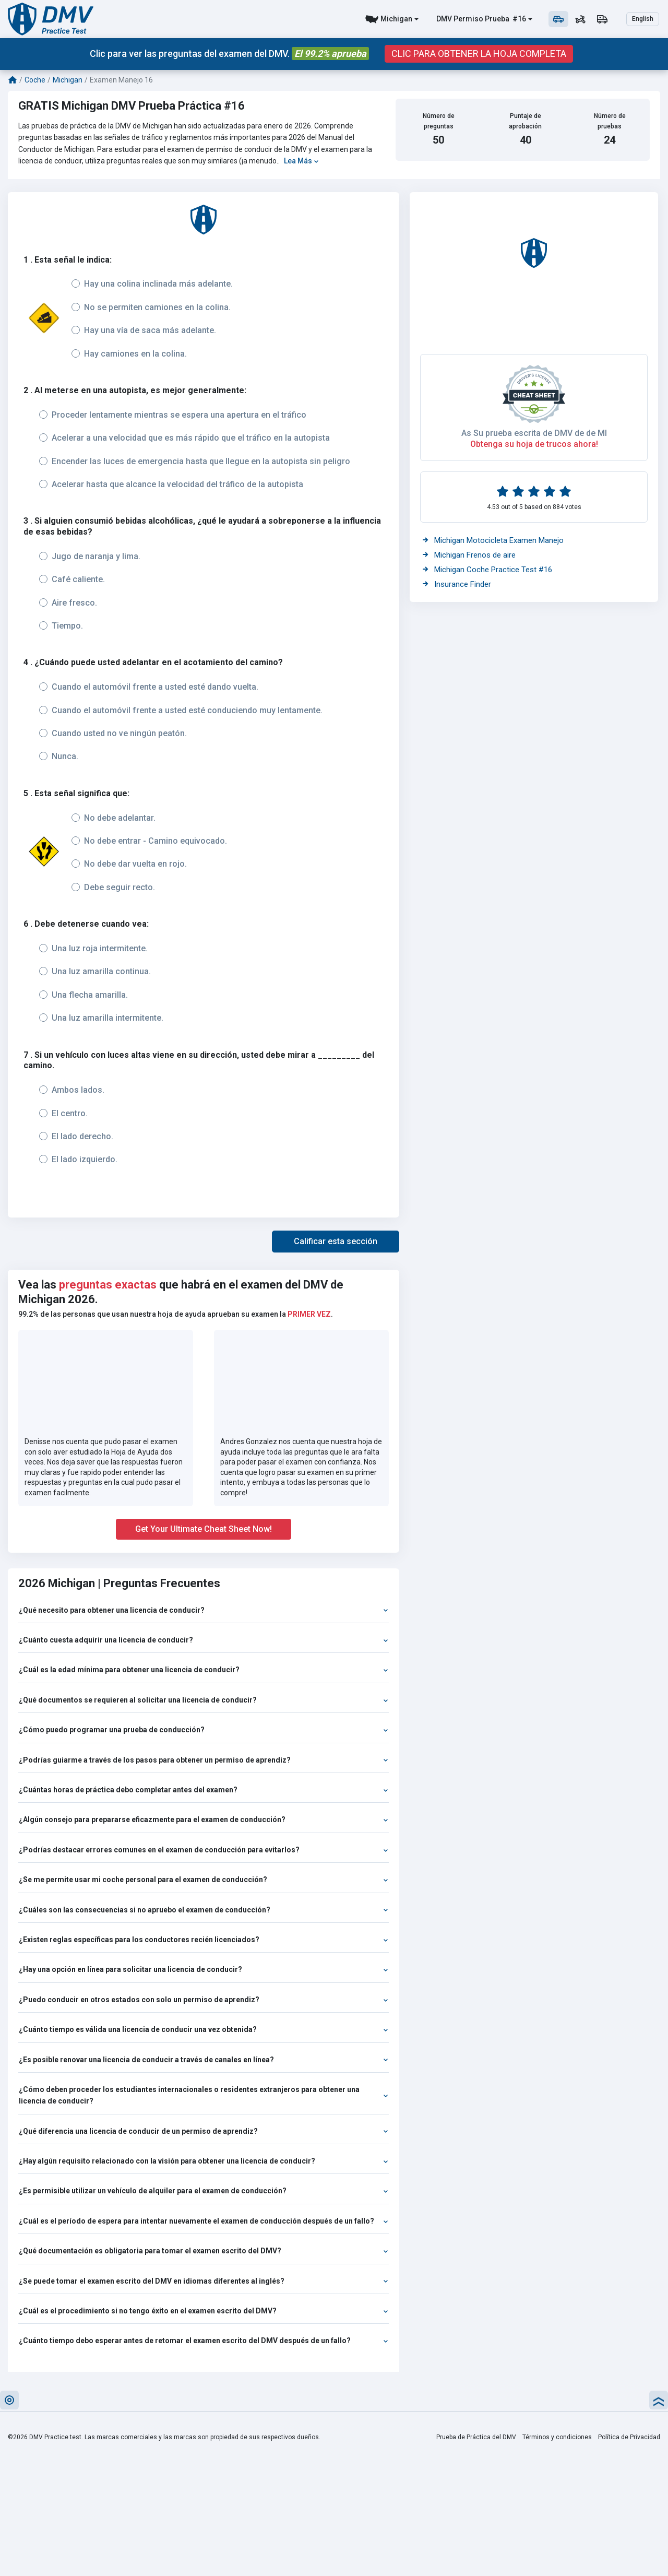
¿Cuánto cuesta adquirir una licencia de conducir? (203, 1640)
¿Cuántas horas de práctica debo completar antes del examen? (203, 1789)
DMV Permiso (459, 19)
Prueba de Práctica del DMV (476, 2437)
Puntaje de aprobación (525, 120)
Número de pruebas (610, 120)
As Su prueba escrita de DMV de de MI (534, 433)
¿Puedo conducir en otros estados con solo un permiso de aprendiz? (203, 1999)
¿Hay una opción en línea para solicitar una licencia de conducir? (203, 1969)
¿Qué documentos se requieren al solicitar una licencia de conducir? (203, 1700)
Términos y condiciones (557, 2437)
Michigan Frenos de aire (469, 555)
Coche (35, 80)
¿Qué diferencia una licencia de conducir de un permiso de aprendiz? (203, 2131)
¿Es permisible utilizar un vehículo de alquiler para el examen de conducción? (203, 2190)
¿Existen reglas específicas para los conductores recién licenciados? (203, 1939)
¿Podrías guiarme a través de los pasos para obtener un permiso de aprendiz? (203, 1760)
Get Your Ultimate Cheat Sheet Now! (203, 1529)
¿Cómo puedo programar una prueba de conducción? (203, 1729)
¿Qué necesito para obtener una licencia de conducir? (203, 1610)
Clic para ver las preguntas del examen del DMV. (229, 53)
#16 (518, 19)
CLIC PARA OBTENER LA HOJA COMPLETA (478, 54)
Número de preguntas (439, 120)
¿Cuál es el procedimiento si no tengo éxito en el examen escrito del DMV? (203, 2311)
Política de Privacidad (629, 2437)
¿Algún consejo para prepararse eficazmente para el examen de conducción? (203, 1819)
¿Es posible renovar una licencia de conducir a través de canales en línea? (203, 2059)
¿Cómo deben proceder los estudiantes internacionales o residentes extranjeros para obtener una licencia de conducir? (203, 2095)
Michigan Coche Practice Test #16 (487, 569)
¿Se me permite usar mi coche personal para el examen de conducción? (203, 1879)
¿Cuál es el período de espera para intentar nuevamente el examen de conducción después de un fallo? (203, 2221)
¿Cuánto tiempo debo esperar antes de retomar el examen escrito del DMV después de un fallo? (203, 2340)
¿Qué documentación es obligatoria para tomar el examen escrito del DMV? (203, 2250)
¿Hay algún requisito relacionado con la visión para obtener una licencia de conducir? (203, 2161)
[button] (335, 1241)
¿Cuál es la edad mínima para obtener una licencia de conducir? (203, 1669)
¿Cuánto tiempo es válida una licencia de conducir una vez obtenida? (203, 2029)
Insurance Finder (457, 584)
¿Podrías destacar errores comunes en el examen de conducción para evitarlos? (203, 1850)
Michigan (396, 19)
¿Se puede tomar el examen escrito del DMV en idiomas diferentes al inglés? (203, 2281)
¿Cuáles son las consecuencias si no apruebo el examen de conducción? (203, 1910)
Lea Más (301, 161)
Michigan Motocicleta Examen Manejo (493, 540)
